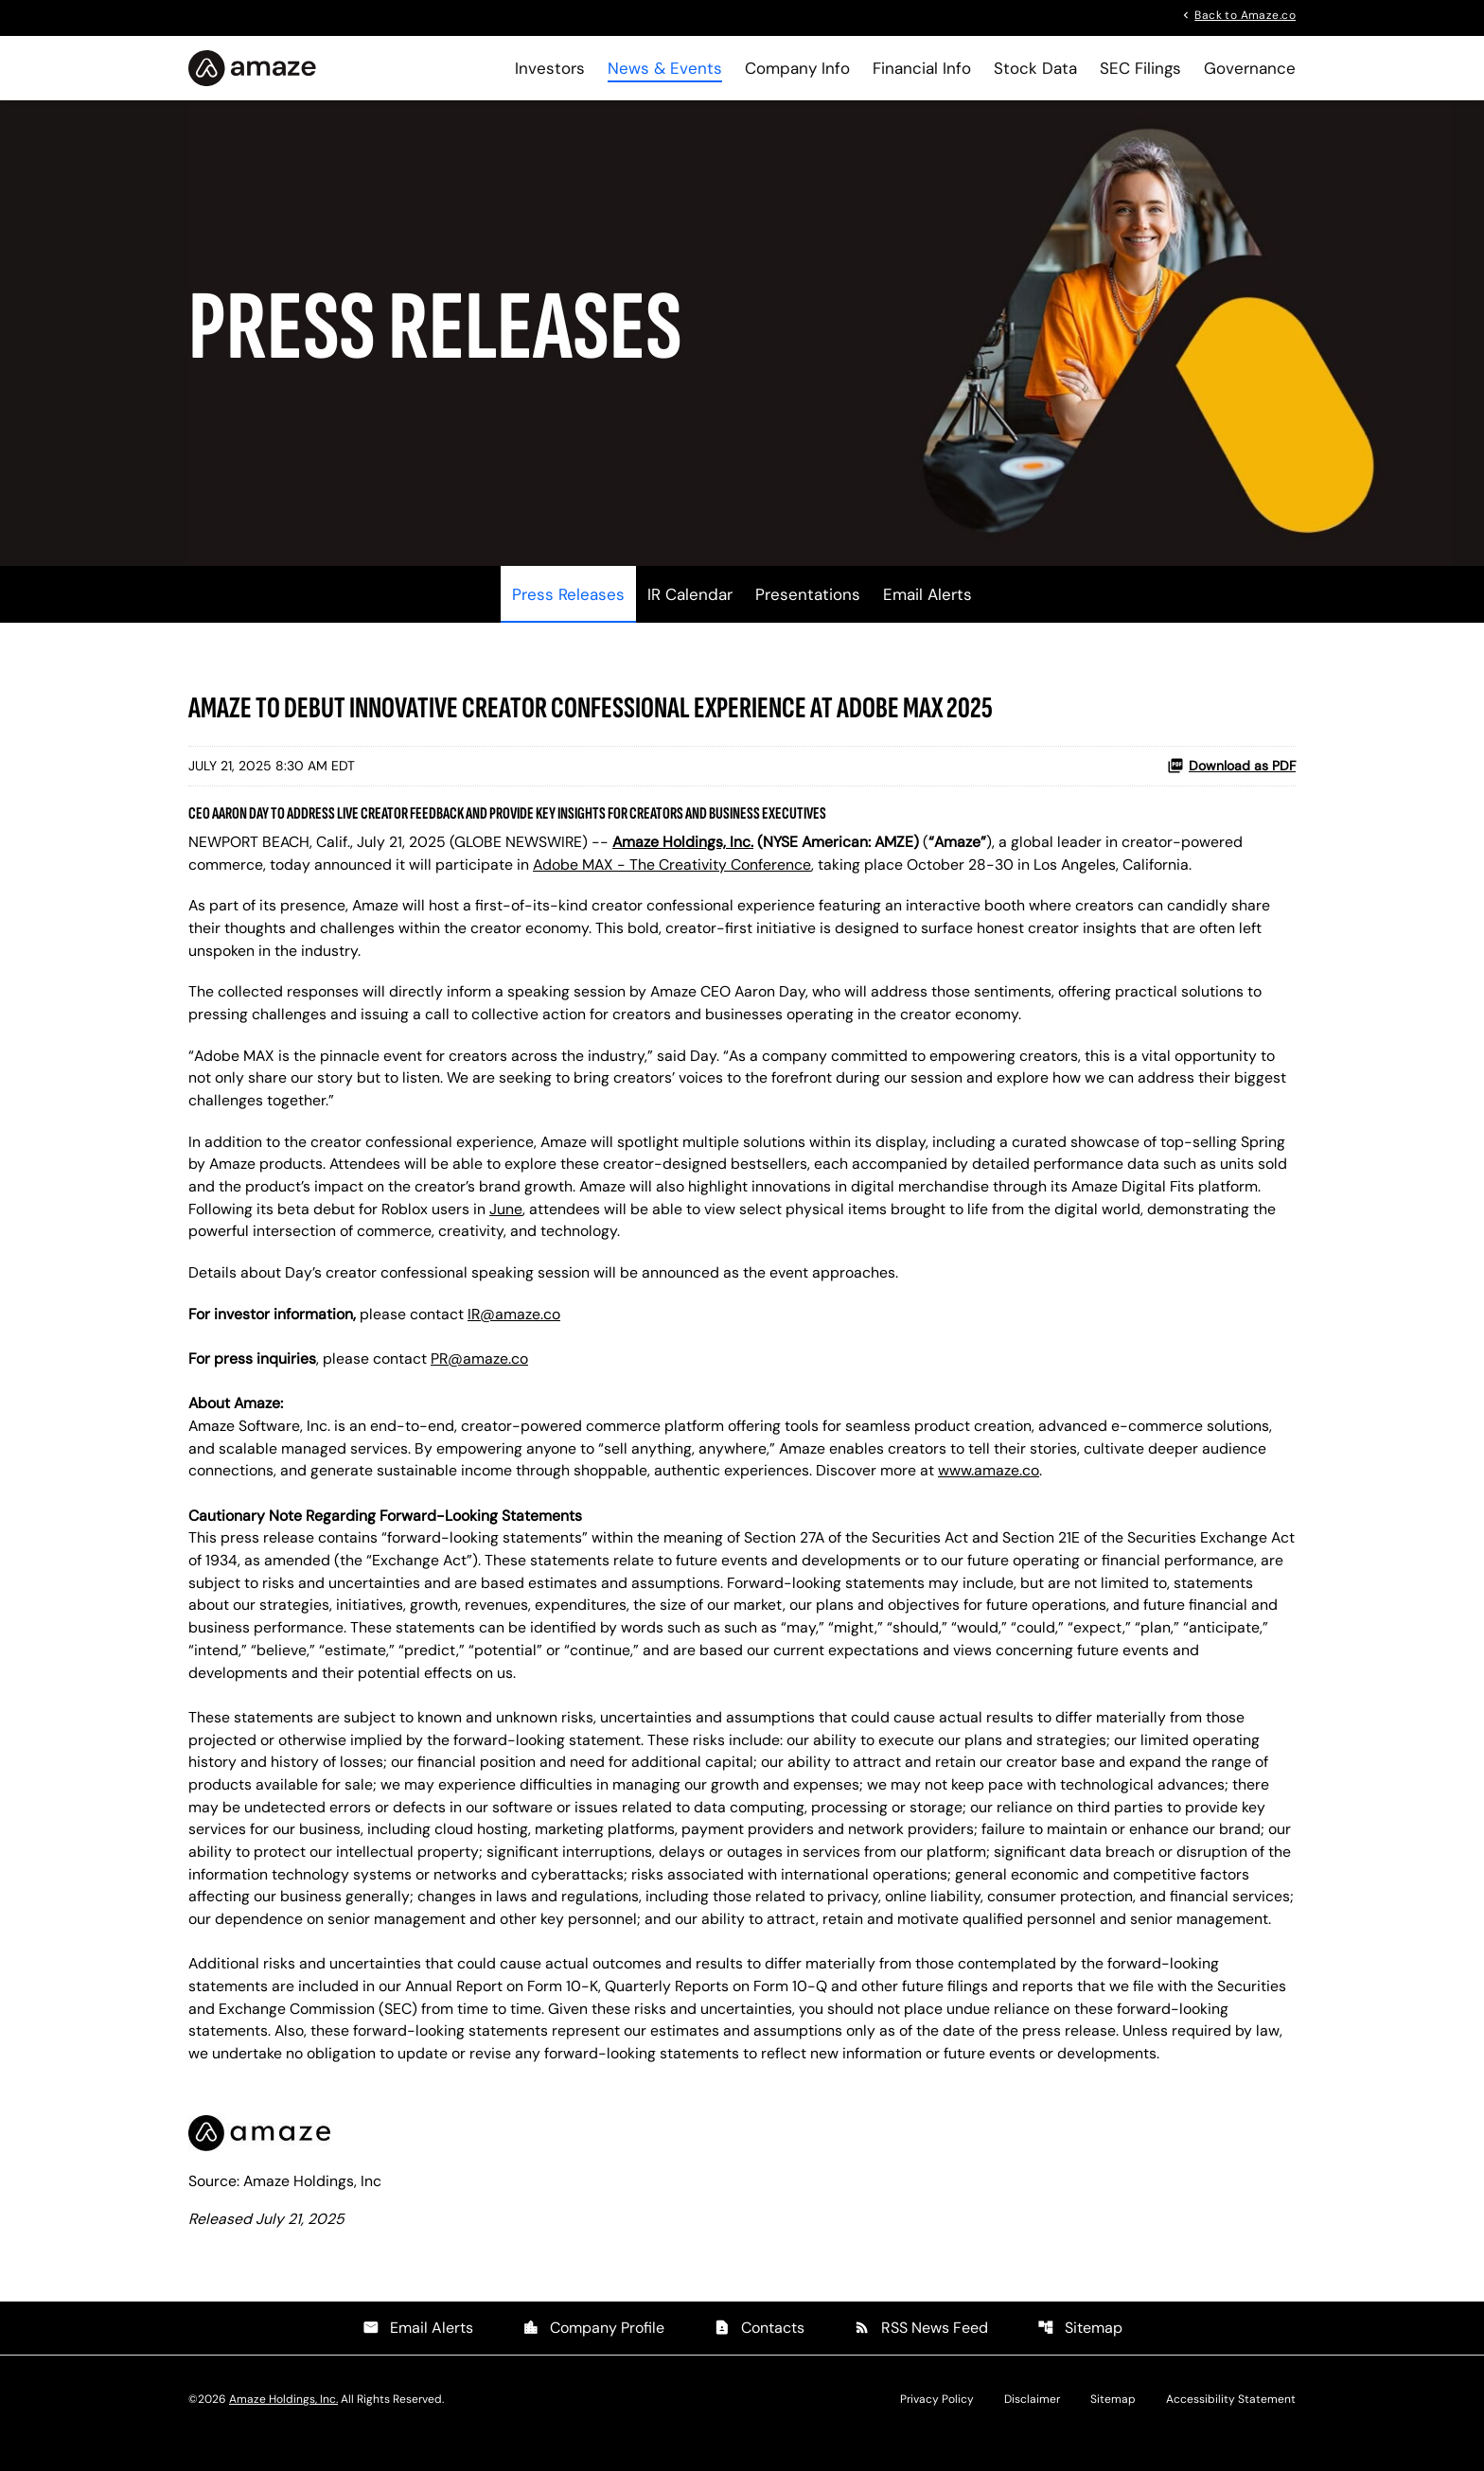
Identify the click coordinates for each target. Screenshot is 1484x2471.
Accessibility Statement (1231, 2427)
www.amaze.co (988, 1489)
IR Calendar (690, 605)
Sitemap (1079, 2356)
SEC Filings (1140, 68)
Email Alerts (927, 605)
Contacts (759, 2356)
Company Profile (593, 2356)
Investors (550, 68)
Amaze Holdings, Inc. (283, 2427)
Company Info (797, 68)
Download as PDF (1231, 776)
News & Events (665, 68)
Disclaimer (1032, 2427)
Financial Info (922, 68)
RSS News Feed (921, 2356)
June (507, 1224)
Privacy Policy (937, 2427)
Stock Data (1035, 68)
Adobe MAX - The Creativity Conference (673, 876)
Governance (1250, 68)
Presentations (807, 605)
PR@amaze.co (481, 1376)
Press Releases (568, 605)
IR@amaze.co (515, 1330)
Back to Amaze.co (1245, 14)
